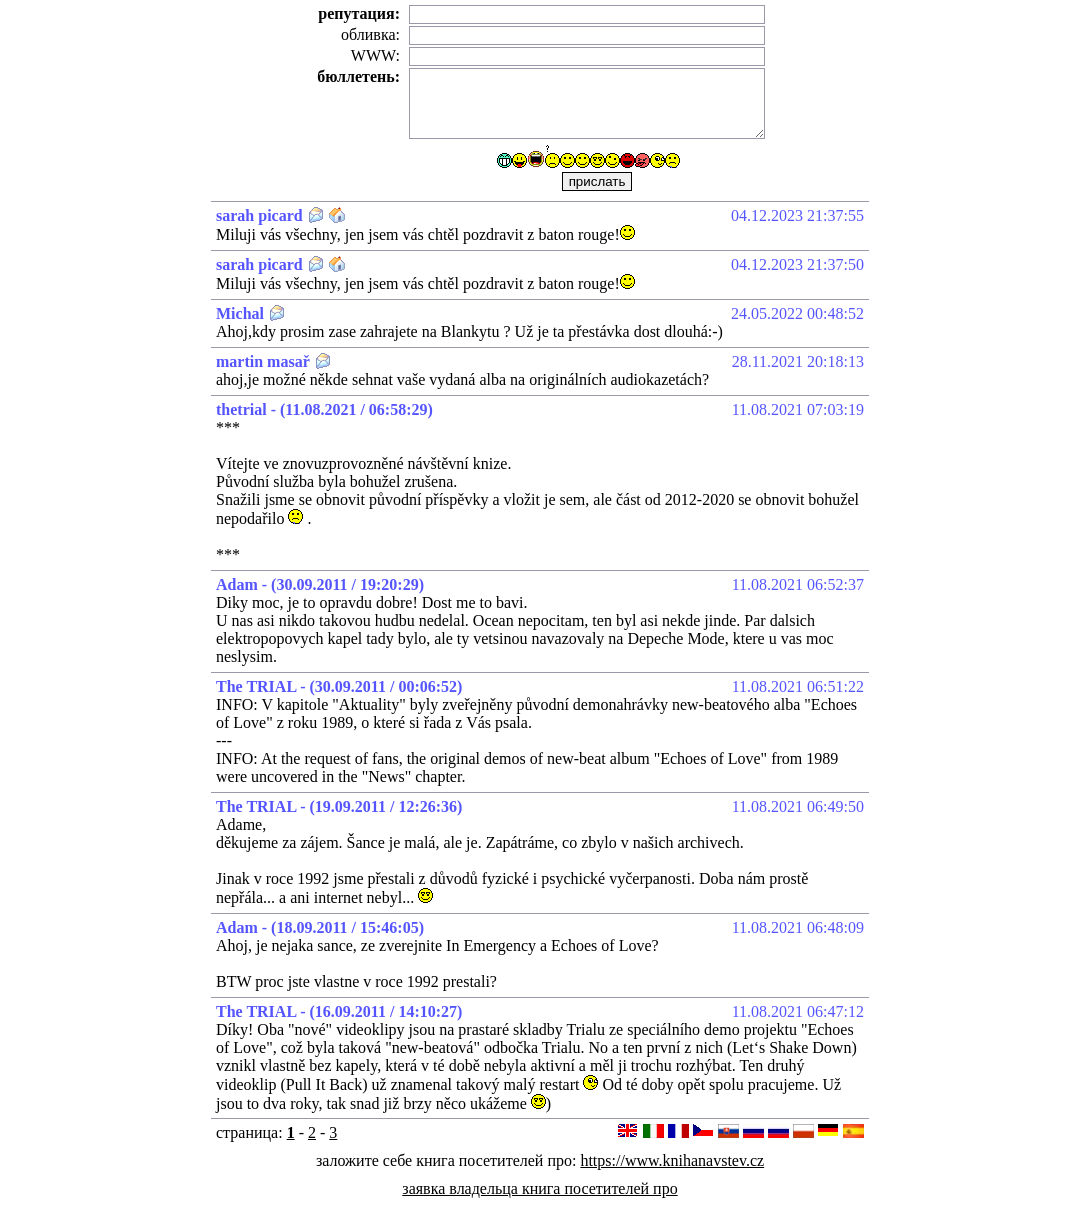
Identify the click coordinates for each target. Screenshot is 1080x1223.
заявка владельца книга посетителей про (539, 1188)
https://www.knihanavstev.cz (672, 1160)
